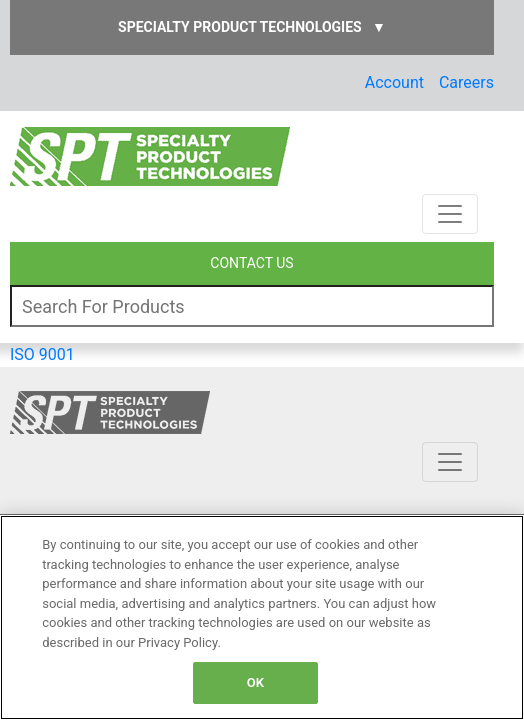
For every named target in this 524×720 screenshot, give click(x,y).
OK (255, 682)
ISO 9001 (42, 354)
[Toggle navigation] (450, 214)
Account (394, 82)
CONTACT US (251, 263)
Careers (466, 82)
